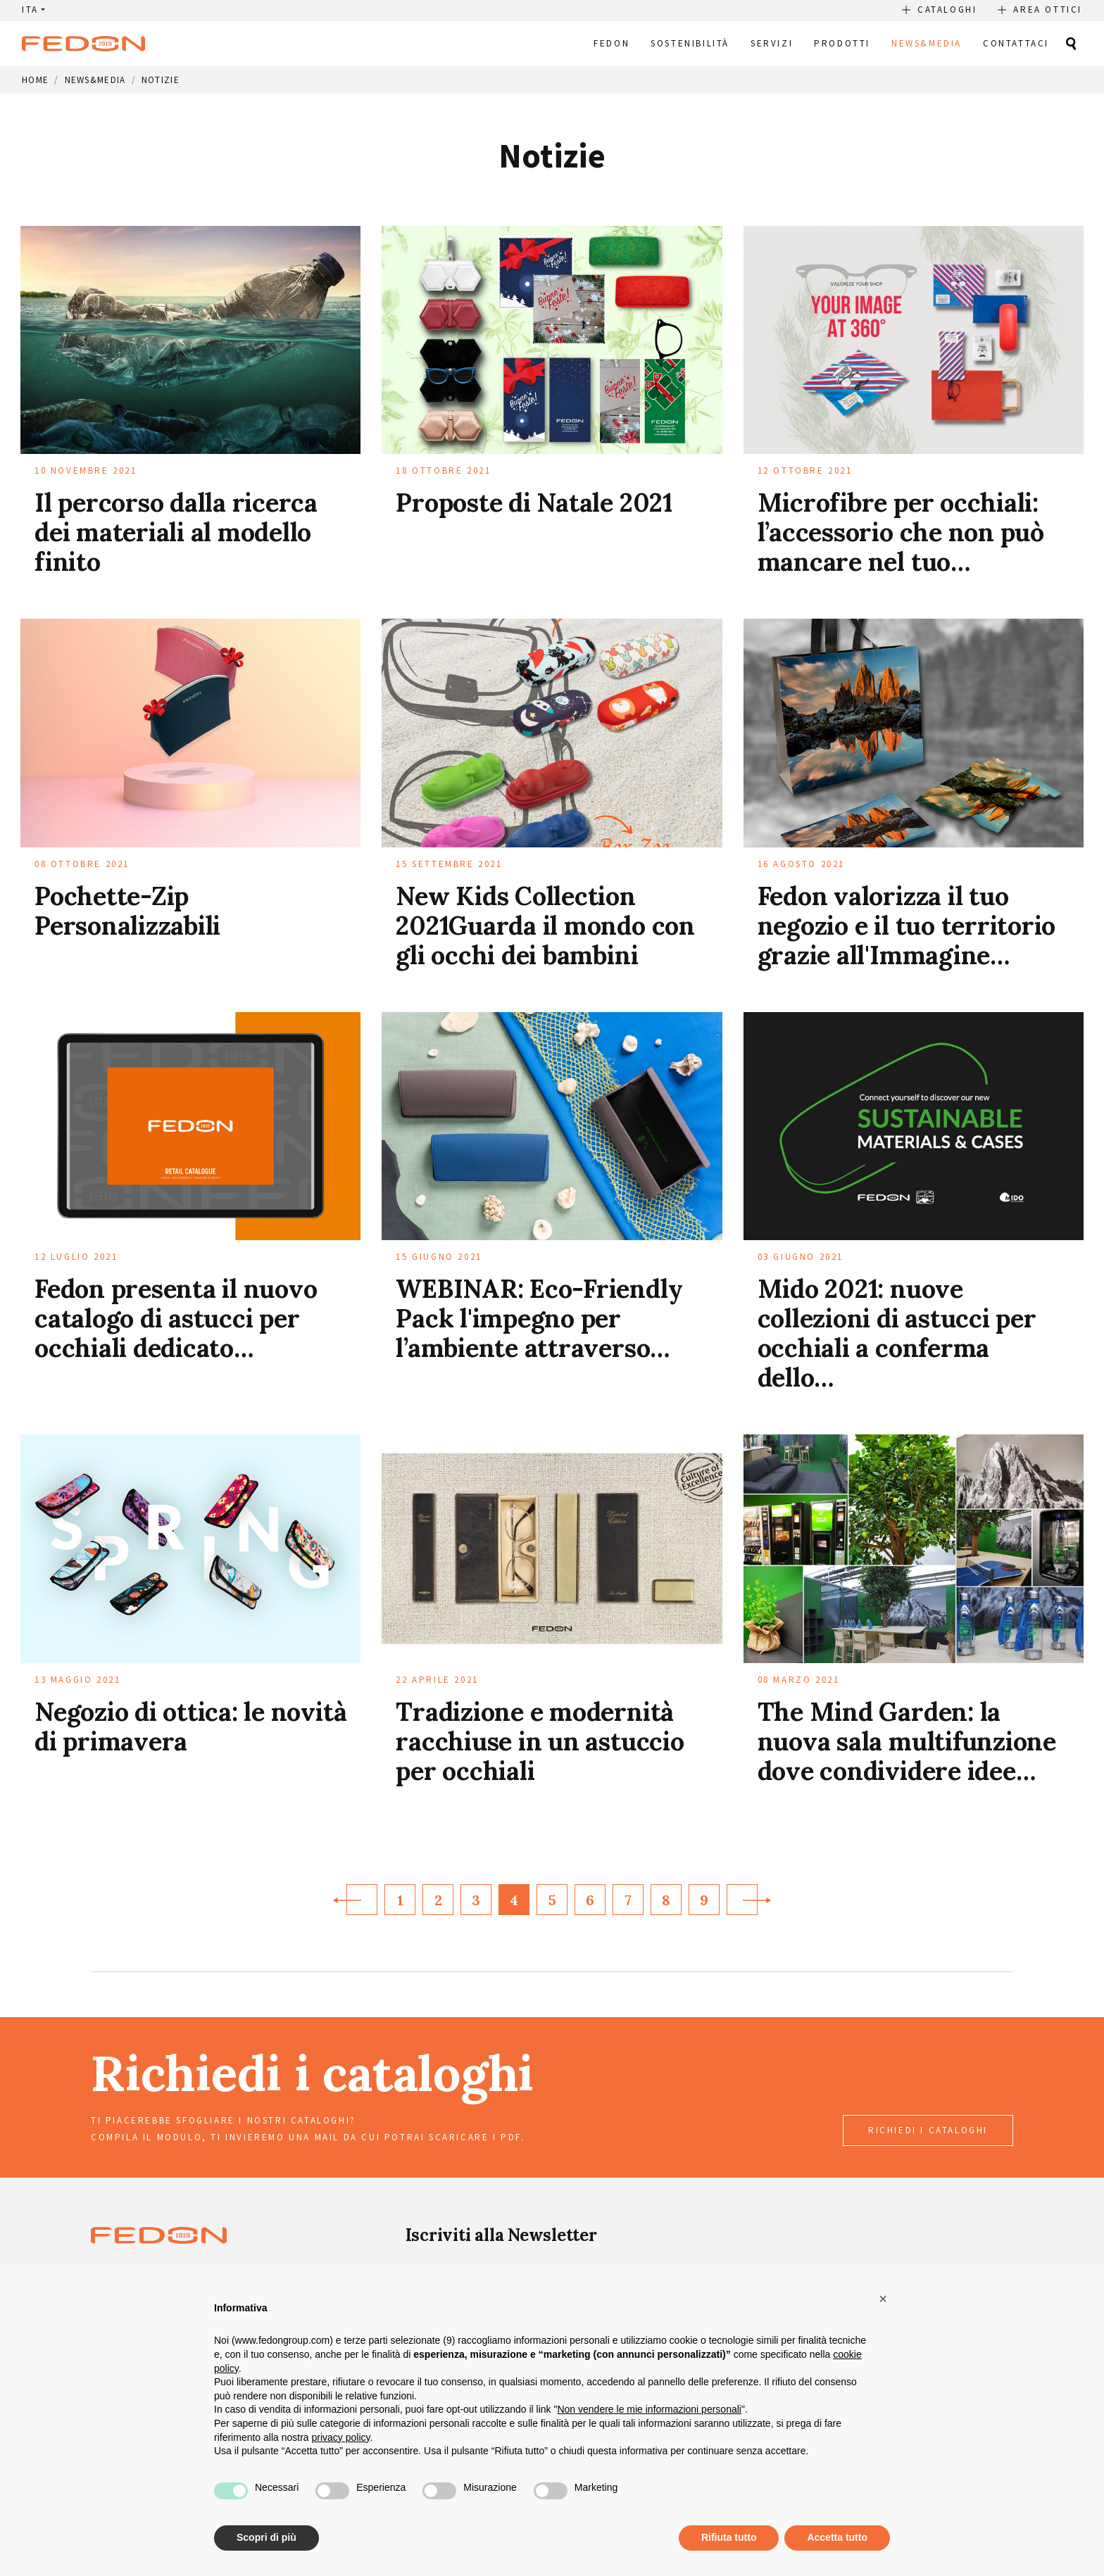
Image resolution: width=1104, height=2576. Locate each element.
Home (35, 80)
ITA (30, 9)
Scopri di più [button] (266, 2537)
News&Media (926, 43)
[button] (883, 2298)
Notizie (161, 80)
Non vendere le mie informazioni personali (649, 2409)
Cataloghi (947, 9)
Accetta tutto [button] (837, 2537)
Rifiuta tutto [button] (729, 2537)
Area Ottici (1047, 9)
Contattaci (1016, 43)
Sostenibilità (690, 43)
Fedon (611, 43)
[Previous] (361, 1899)
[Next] (742, 1899)
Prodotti (842, 43)
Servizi (772, 43)
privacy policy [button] (341, 2437)
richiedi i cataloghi (928, 2130)
